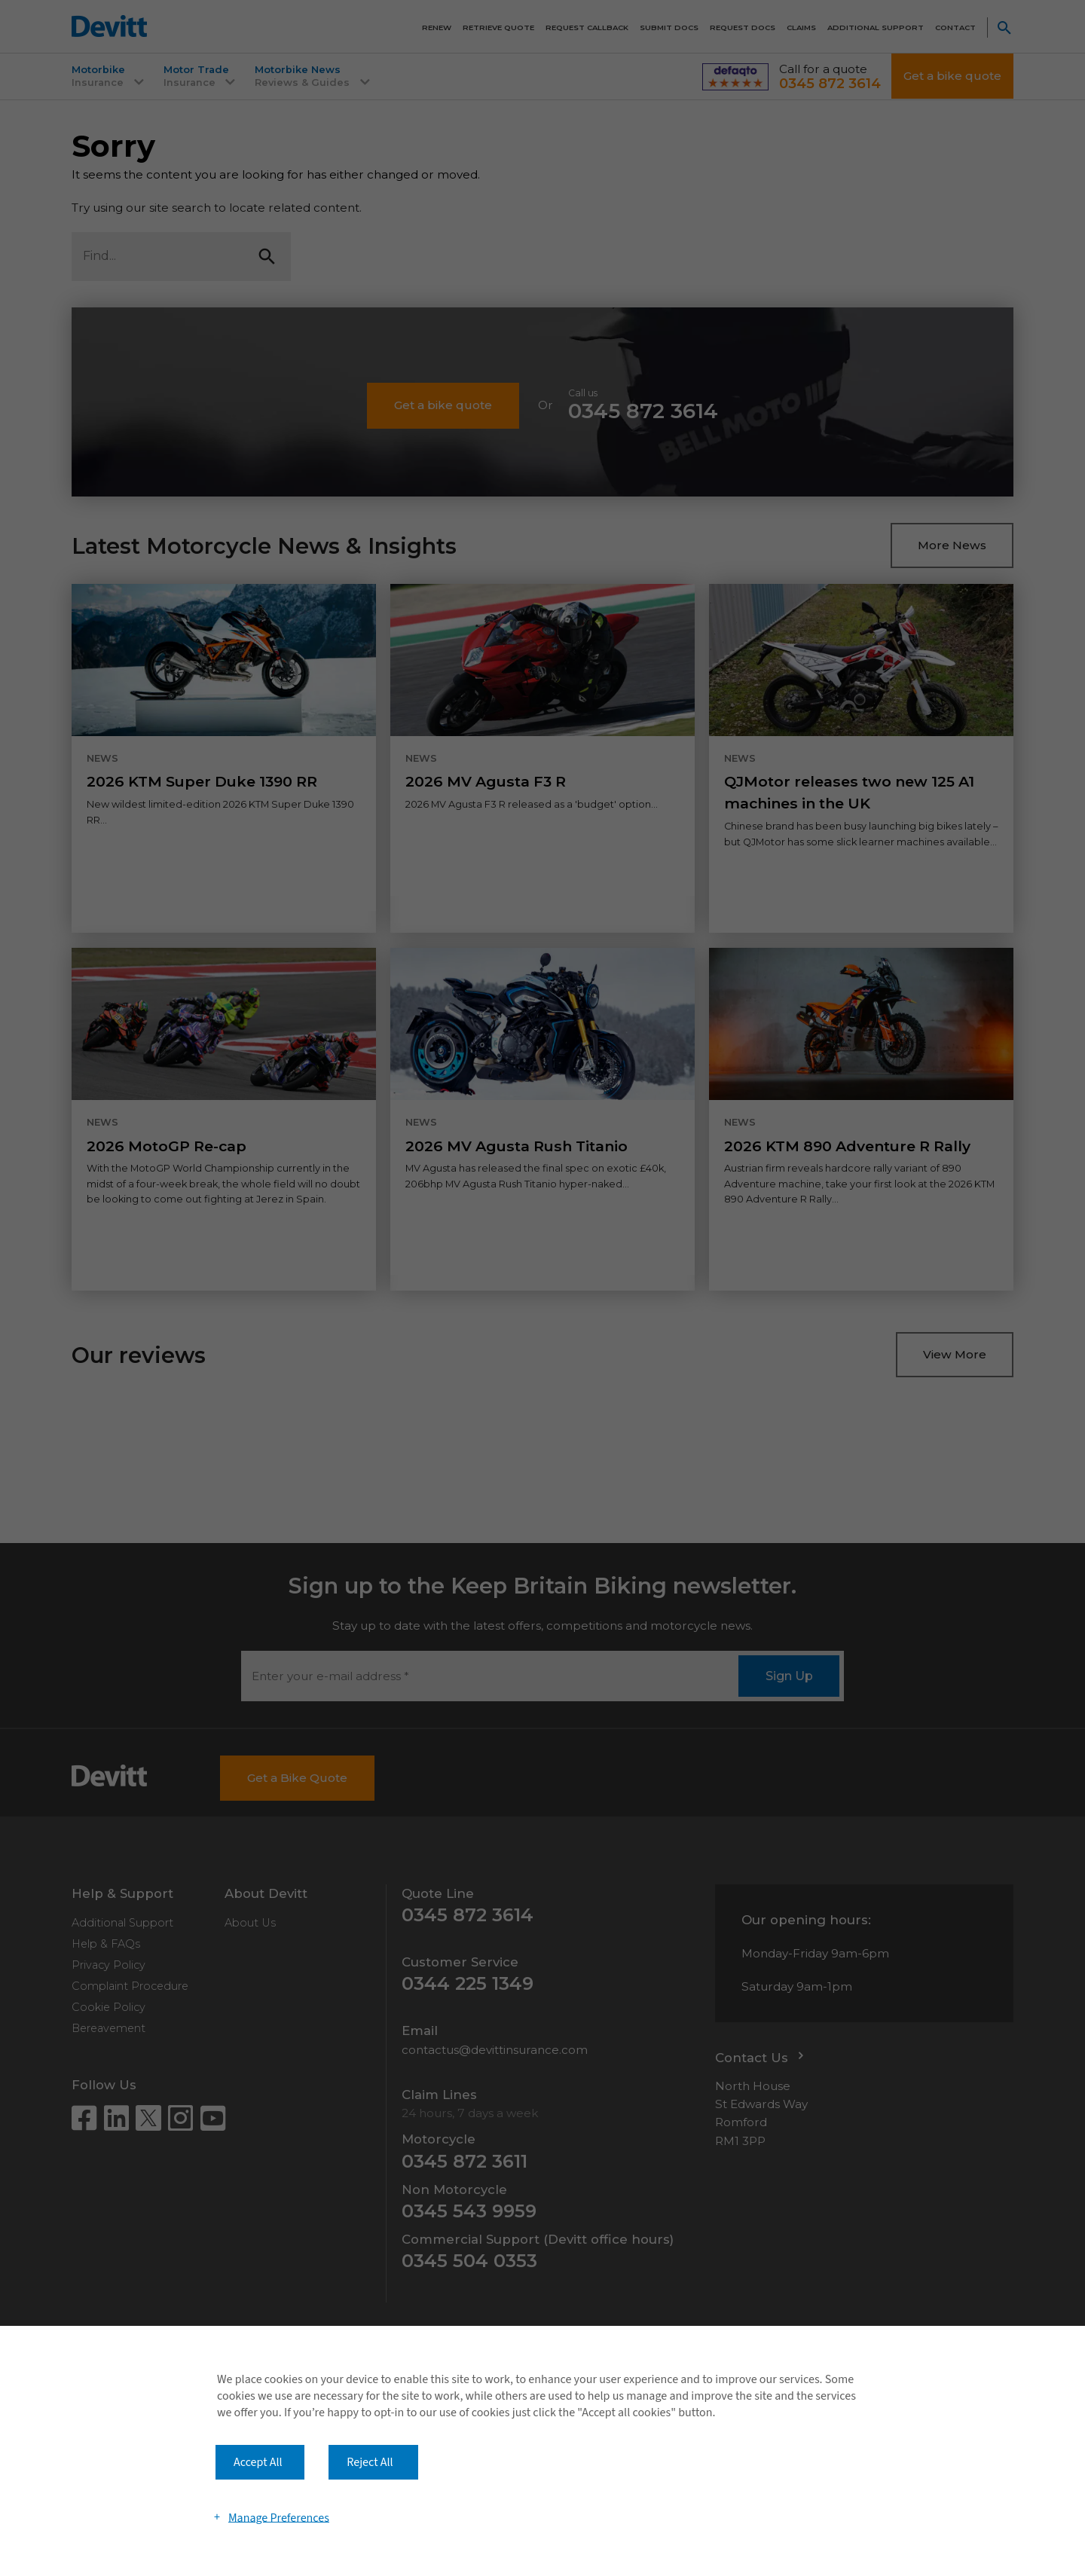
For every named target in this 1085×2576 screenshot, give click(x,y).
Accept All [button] (258, 2462)
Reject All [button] (370, 2462)
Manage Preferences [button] (278, 2517)
